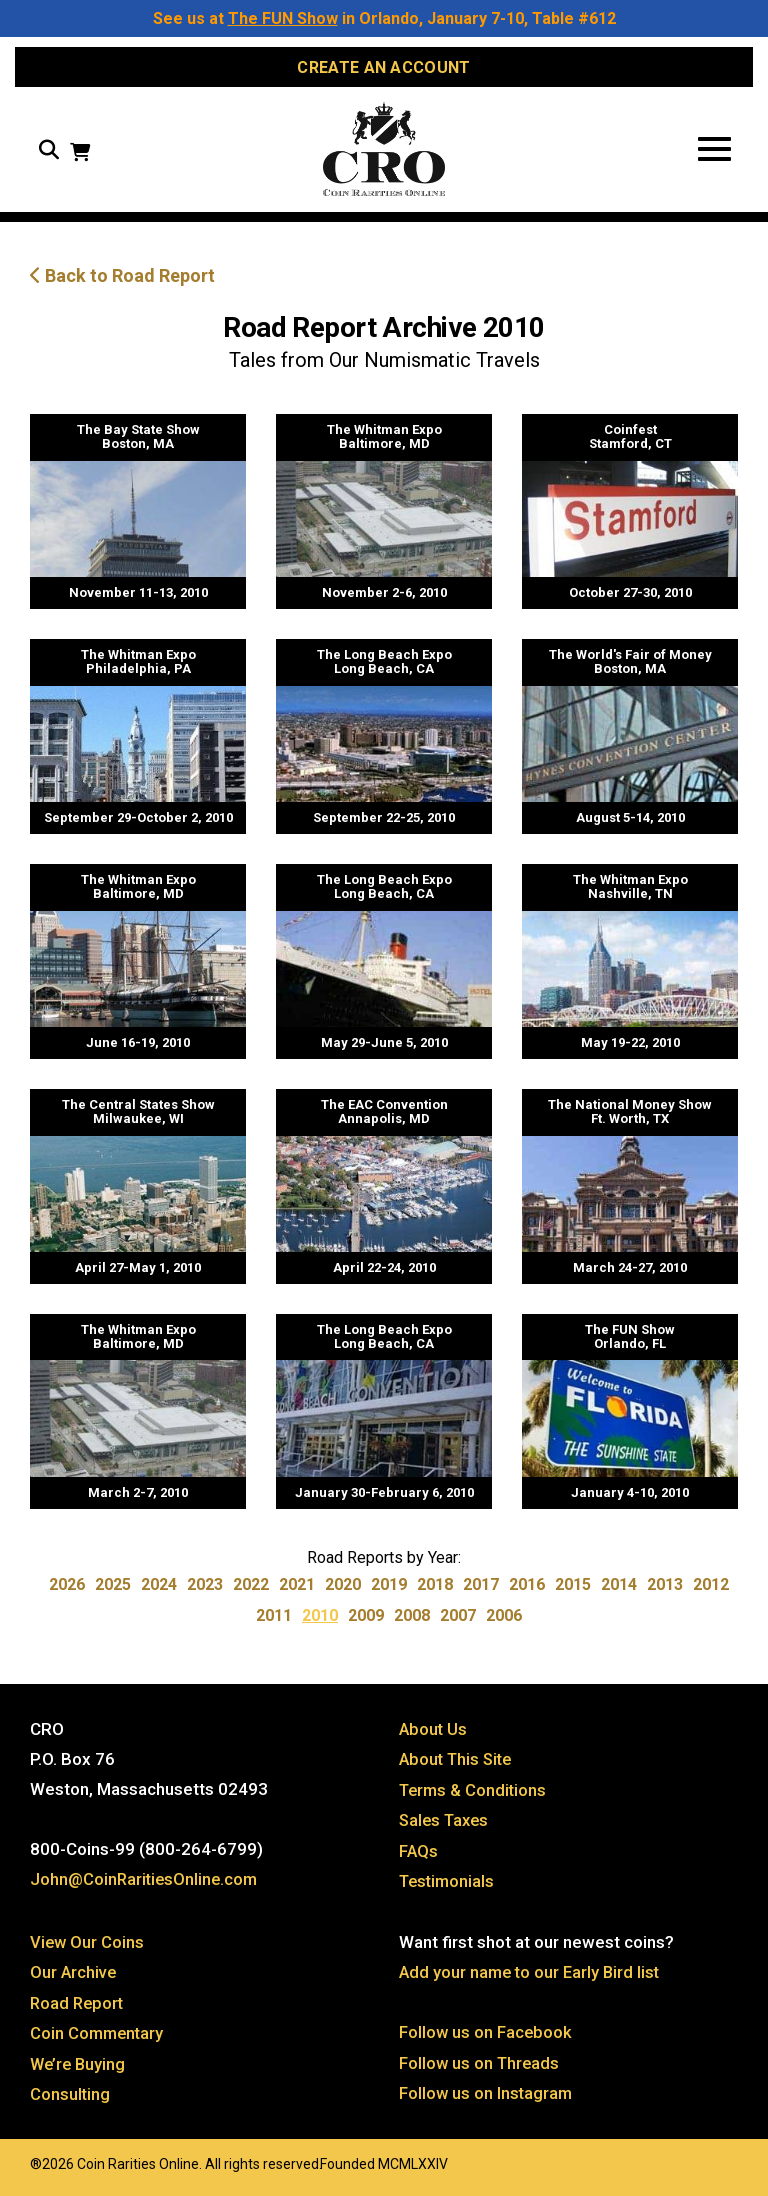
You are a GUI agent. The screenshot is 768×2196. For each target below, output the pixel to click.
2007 (458, 1621)
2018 (435, 1590)
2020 (343, 1590)
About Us (434, 1735)
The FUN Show (283, 18)
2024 (159, 1590)
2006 (504, 1621)
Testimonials (449, 1885)
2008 (412, 1621)
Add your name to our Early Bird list (532, 1975)
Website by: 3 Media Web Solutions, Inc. (10, 2163)
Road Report (78, 2005)
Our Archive (74, 1975)
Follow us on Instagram (487, 2095)
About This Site (458, 1765)
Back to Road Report (122, 281)
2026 (67, 1590)
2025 (113, 1590)
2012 (711, 1590)
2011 (274, 1621)
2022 (251, 1590)
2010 (320, 1621)
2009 (366, 1621)
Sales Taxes (446, 1825)
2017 (481, 1590)
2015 (573, 1590)
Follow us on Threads (481, 2065)
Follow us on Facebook (486, 2035)
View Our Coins (88, 1945)
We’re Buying (79, 2065)
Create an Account (383, 67)
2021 (297, 1590)
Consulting (70, 2095)
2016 (527, 1590)
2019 (389, 1590)
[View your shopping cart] (80, 157)
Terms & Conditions (475, 1795)
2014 (619, 1590)
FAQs (419, 1855)
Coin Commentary (98, 2035)
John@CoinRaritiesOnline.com (146, 1885)
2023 (205, 1590)
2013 (665, 1590)
